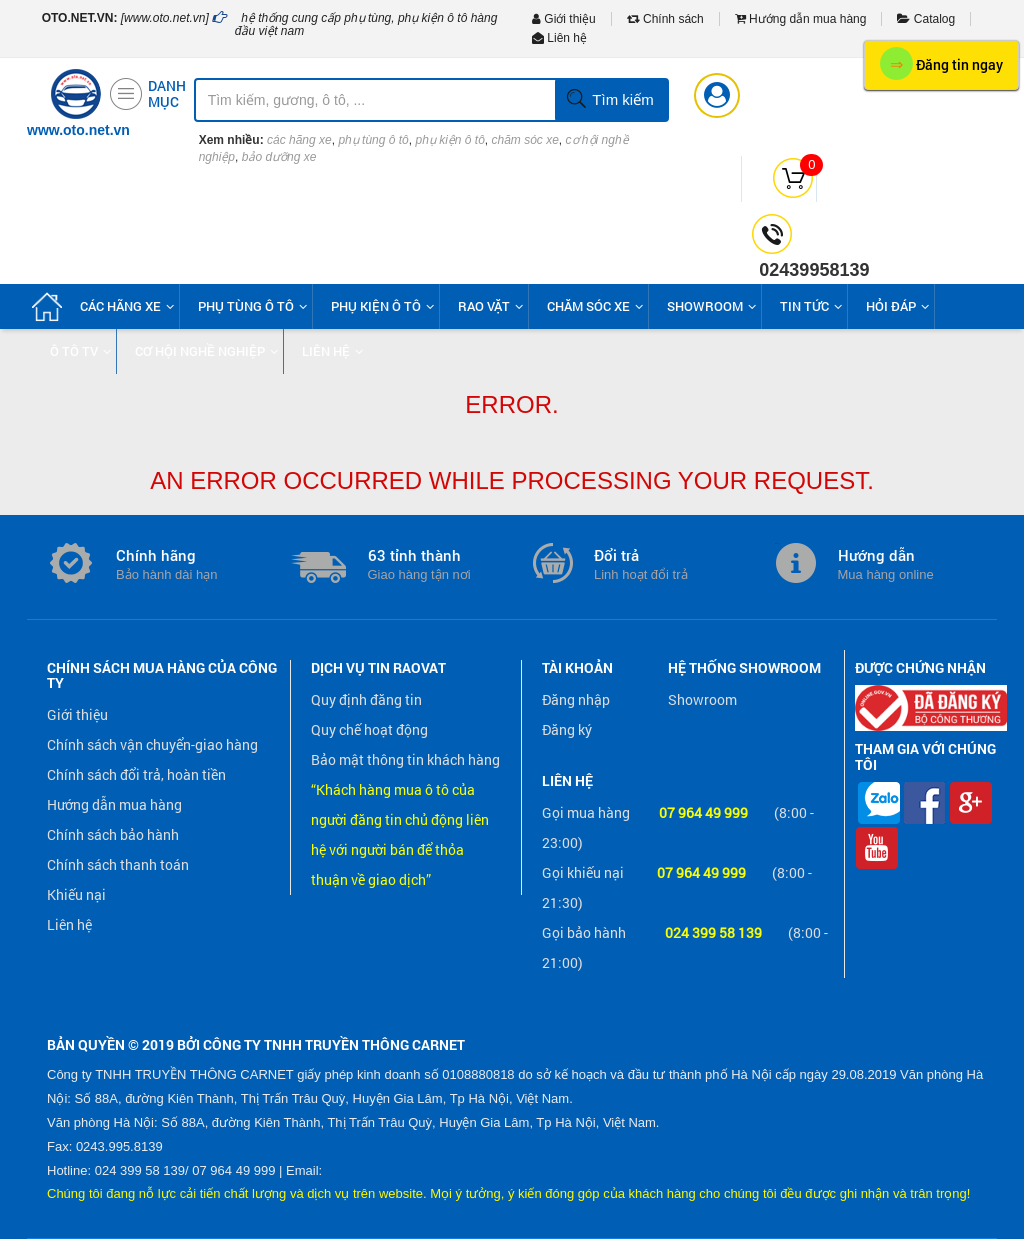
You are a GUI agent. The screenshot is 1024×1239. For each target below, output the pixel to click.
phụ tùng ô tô (373, 140)
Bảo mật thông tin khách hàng (405, 759)
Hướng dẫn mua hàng (801, 19)
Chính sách (665, 19)
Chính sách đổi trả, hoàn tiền (136, 774)
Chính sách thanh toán (118, 864)
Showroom (702, 699)
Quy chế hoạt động (369, 729)
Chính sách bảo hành (113, 834)
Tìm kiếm (609, 100)
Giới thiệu (564, 19)
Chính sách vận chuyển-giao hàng (152, 744)
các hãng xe (299, 140)
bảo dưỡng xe (279, 157)
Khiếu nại (76, 894)
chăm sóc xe (525, 140)
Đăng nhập (576, 699)
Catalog (926, 19)
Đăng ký (567, 729)
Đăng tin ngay (941, 63)
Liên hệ (559, 38)
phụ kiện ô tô (449, 140)
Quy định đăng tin (366, 699)
